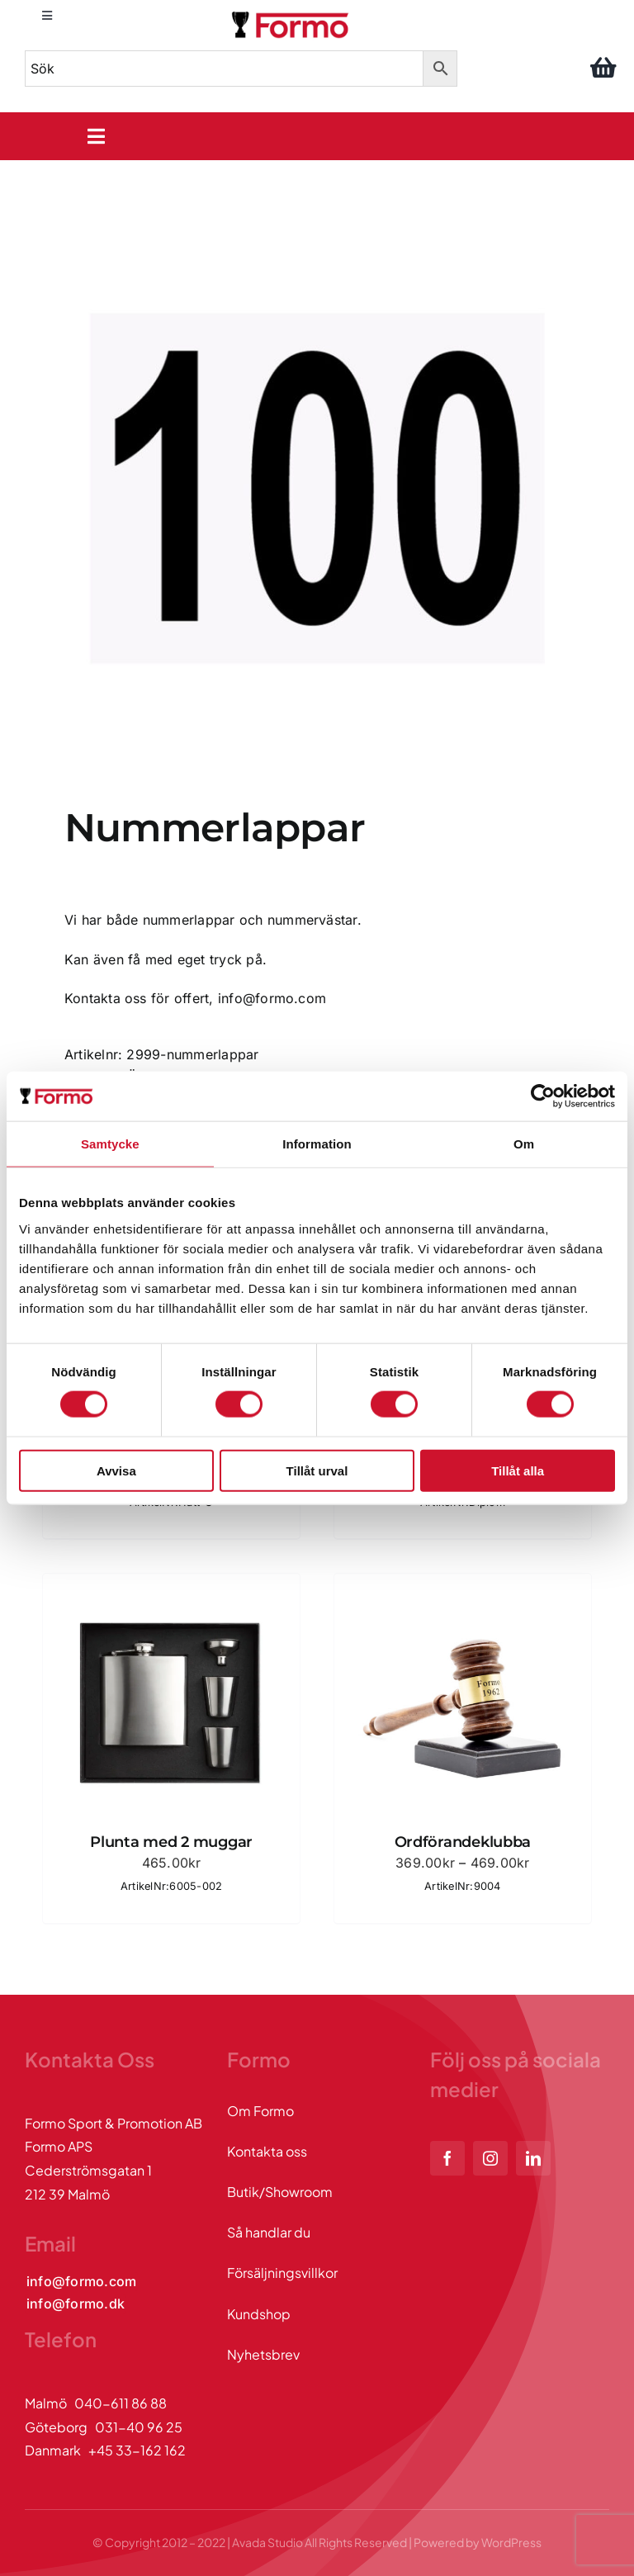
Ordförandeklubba (463, 1842)
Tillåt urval (317, 1470)
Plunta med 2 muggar (171, 1842)
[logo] (291, 15)
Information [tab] (317, 1144)
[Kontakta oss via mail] (81, 2281)
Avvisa (116, 1470)
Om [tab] (523, 1144)
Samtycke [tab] (110, 1144)
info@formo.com (272, 998)
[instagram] (490, 2158)
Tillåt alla (517, 1470)
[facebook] (447, 2158)
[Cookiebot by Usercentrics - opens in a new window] (543, 1096)
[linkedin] (533, 2158)
